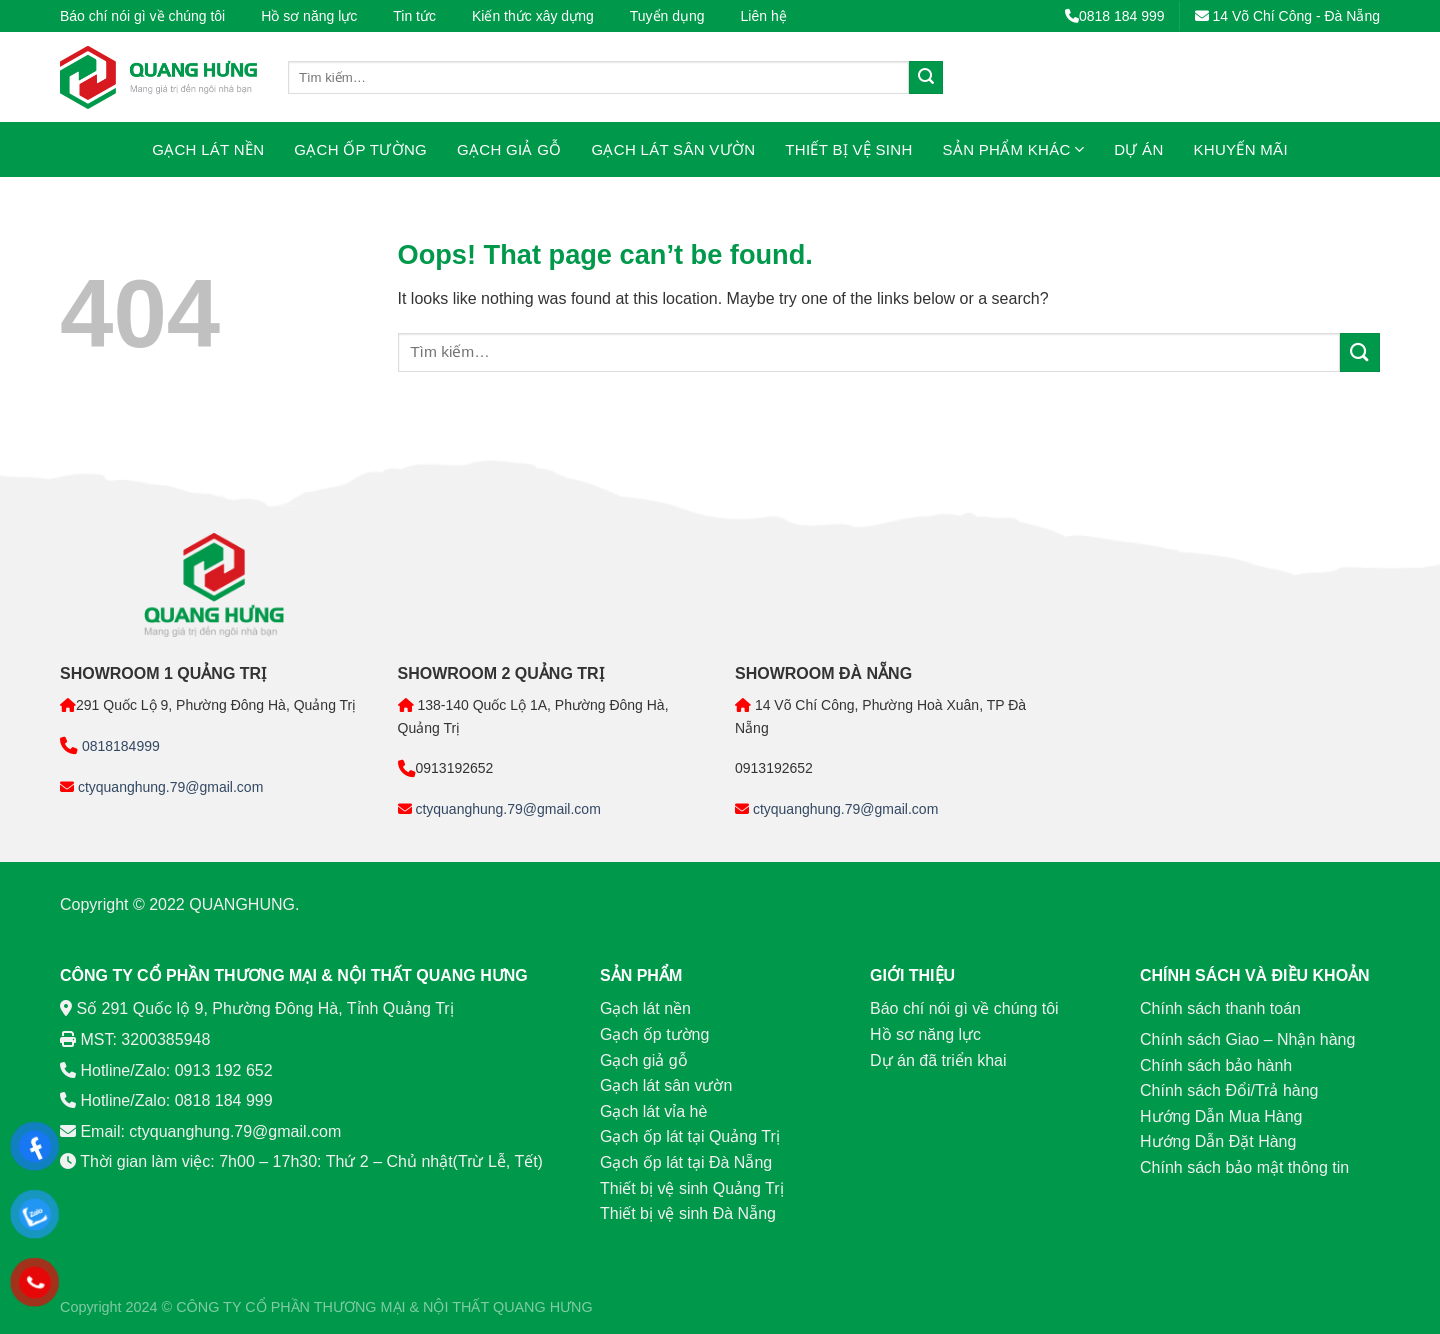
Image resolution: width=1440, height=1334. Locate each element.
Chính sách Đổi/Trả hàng (1229, 1090)
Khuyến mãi (1241, 149)
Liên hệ (764, 16)
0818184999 (119, 746)
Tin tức (414, 16)
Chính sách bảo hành (1216, 1065)
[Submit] (926, 78)
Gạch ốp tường (360, 149)
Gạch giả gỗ (509, 149)
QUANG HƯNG (543, 1307)
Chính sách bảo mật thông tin (1244, 1167)
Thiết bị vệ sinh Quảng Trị (692, 1188)
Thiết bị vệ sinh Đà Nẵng (688, 1213)
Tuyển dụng (667, 16)
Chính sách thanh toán (1220, 1008)
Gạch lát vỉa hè (653, 1111)
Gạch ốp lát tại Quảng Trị (690, 1136)
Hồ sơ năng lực (309, 16)
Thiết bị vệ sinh (848, 149)
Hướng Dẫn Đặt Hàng (1218, 1141)
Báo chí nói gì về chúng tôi (142, 16)
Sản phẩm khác (1014, 149)
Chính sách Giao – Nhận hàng (1247, 1039)
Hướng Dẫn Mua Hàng (1221, 1116)
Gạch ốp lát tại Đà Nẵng (686, 1162)
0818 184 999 (1115, 16)
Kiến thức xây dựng (533, 16)
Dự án (1138, 149)
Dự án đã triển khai (938, 1060)
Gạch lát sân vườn (674, 149)
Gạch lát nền (208, 149)
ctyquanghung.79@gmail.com (168, 787)
